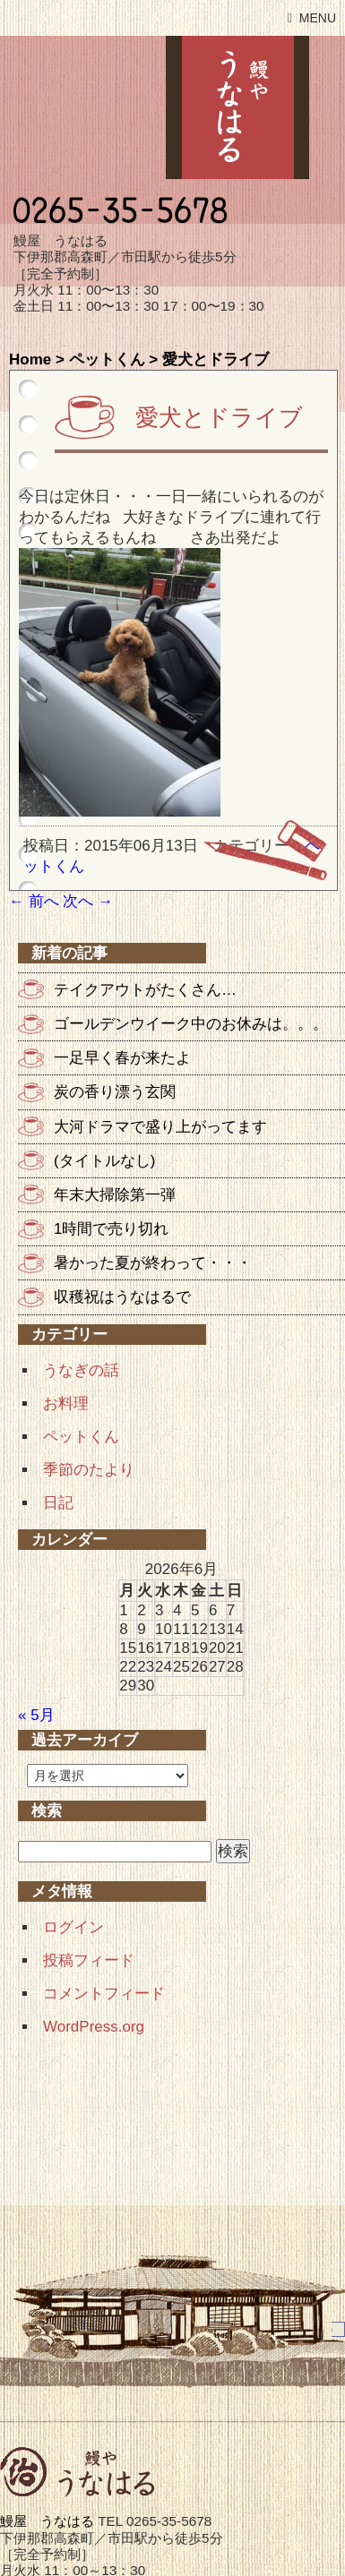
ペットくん (107, 359)
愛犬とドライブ (219, 417)
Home (30, 359)
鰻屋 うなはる (237, 107)
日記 (58, 1502)
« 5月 (36, 1715)
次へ (88, 901)
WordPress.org (93, 2026)
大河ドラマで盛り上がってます (160, 1126)
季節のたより (88, 1469)
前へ (34, 901)
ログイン (73, 1927)
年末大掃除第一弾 (115, 1194)
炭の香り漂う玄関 (115, 1091)
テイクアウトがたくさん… (145, 989)
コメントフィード (104, 1993)
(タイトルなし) (104, 1160)
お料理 (66, 1403)
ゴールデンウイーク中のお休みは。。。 (191, 1023)
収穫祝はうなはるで (122, 1296)
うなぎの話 (81, 1370)
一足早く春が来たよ (122, 1057)
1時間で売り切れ (111, 1228)
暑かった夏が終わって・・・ (153, 1262)
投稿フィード (88, 1960)
